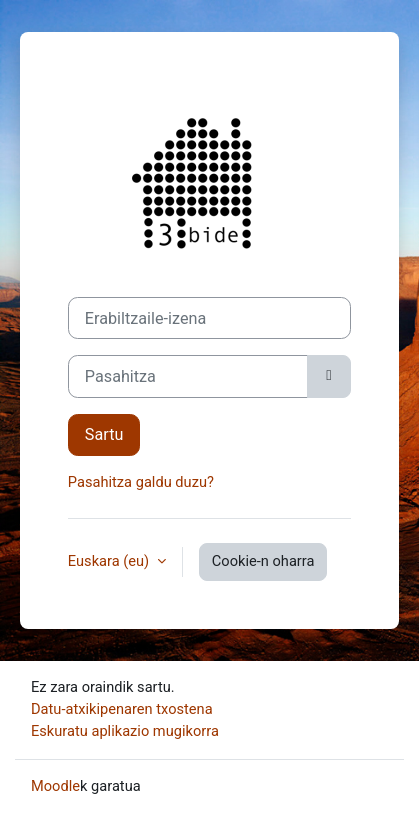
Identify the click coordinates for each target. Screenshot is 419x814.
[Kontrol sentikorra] (329, 376)
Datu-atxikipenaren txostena (122, 709)
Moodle (55, 786)
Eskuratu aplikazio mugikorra (125, 731)
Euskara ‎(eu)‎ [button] (110, 561)
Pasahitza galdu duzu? (141, 482)
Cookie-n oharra (263, 561)
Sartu (104, 434)
